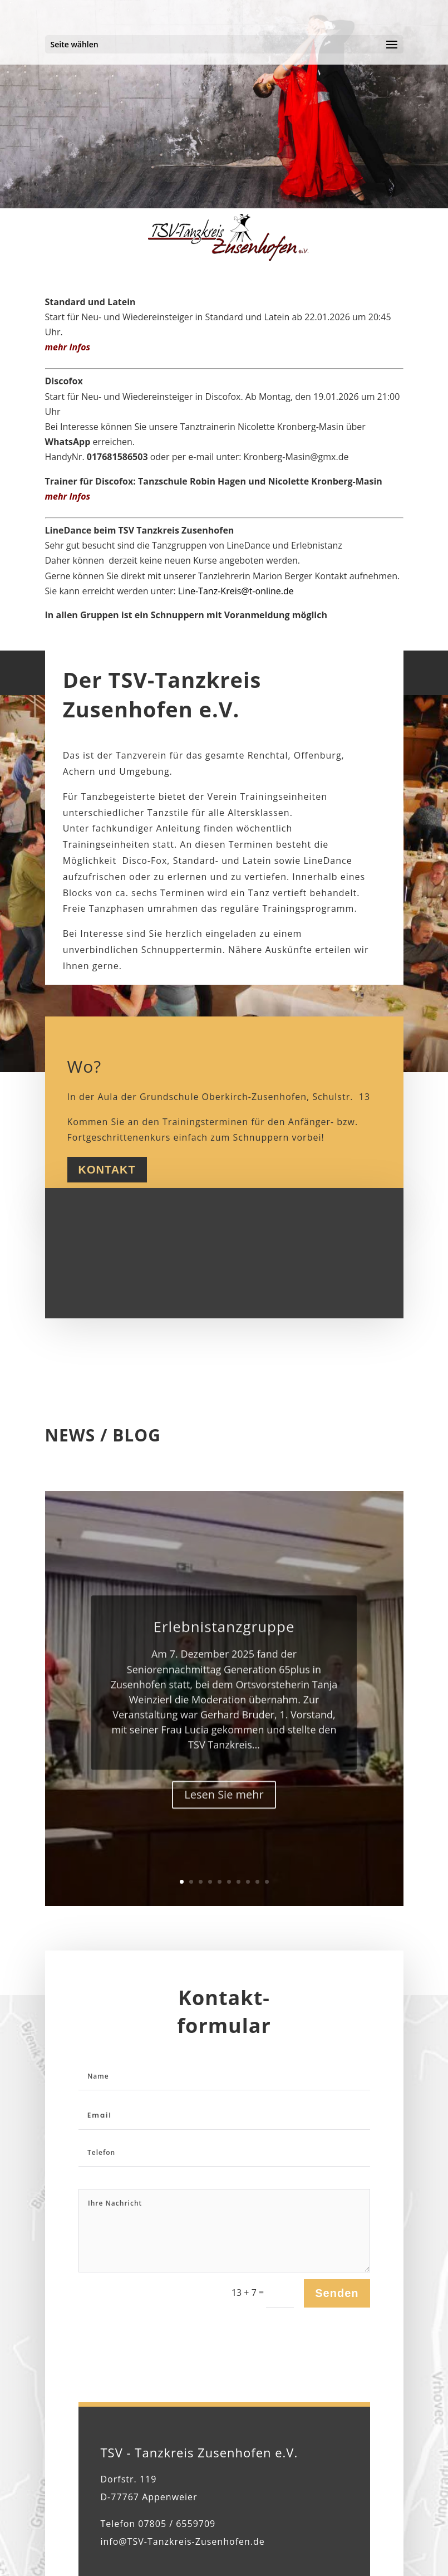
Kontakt (107, 1170)
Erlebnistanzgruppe (224, 1651)
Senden (336, 2293)
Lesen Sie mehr (224, 1818)
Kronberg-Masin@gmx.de (296, 457)
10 (267, 1882)
